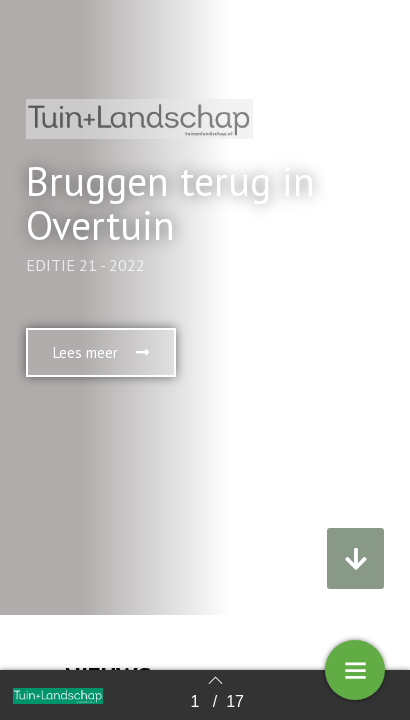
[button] (101, 352)
